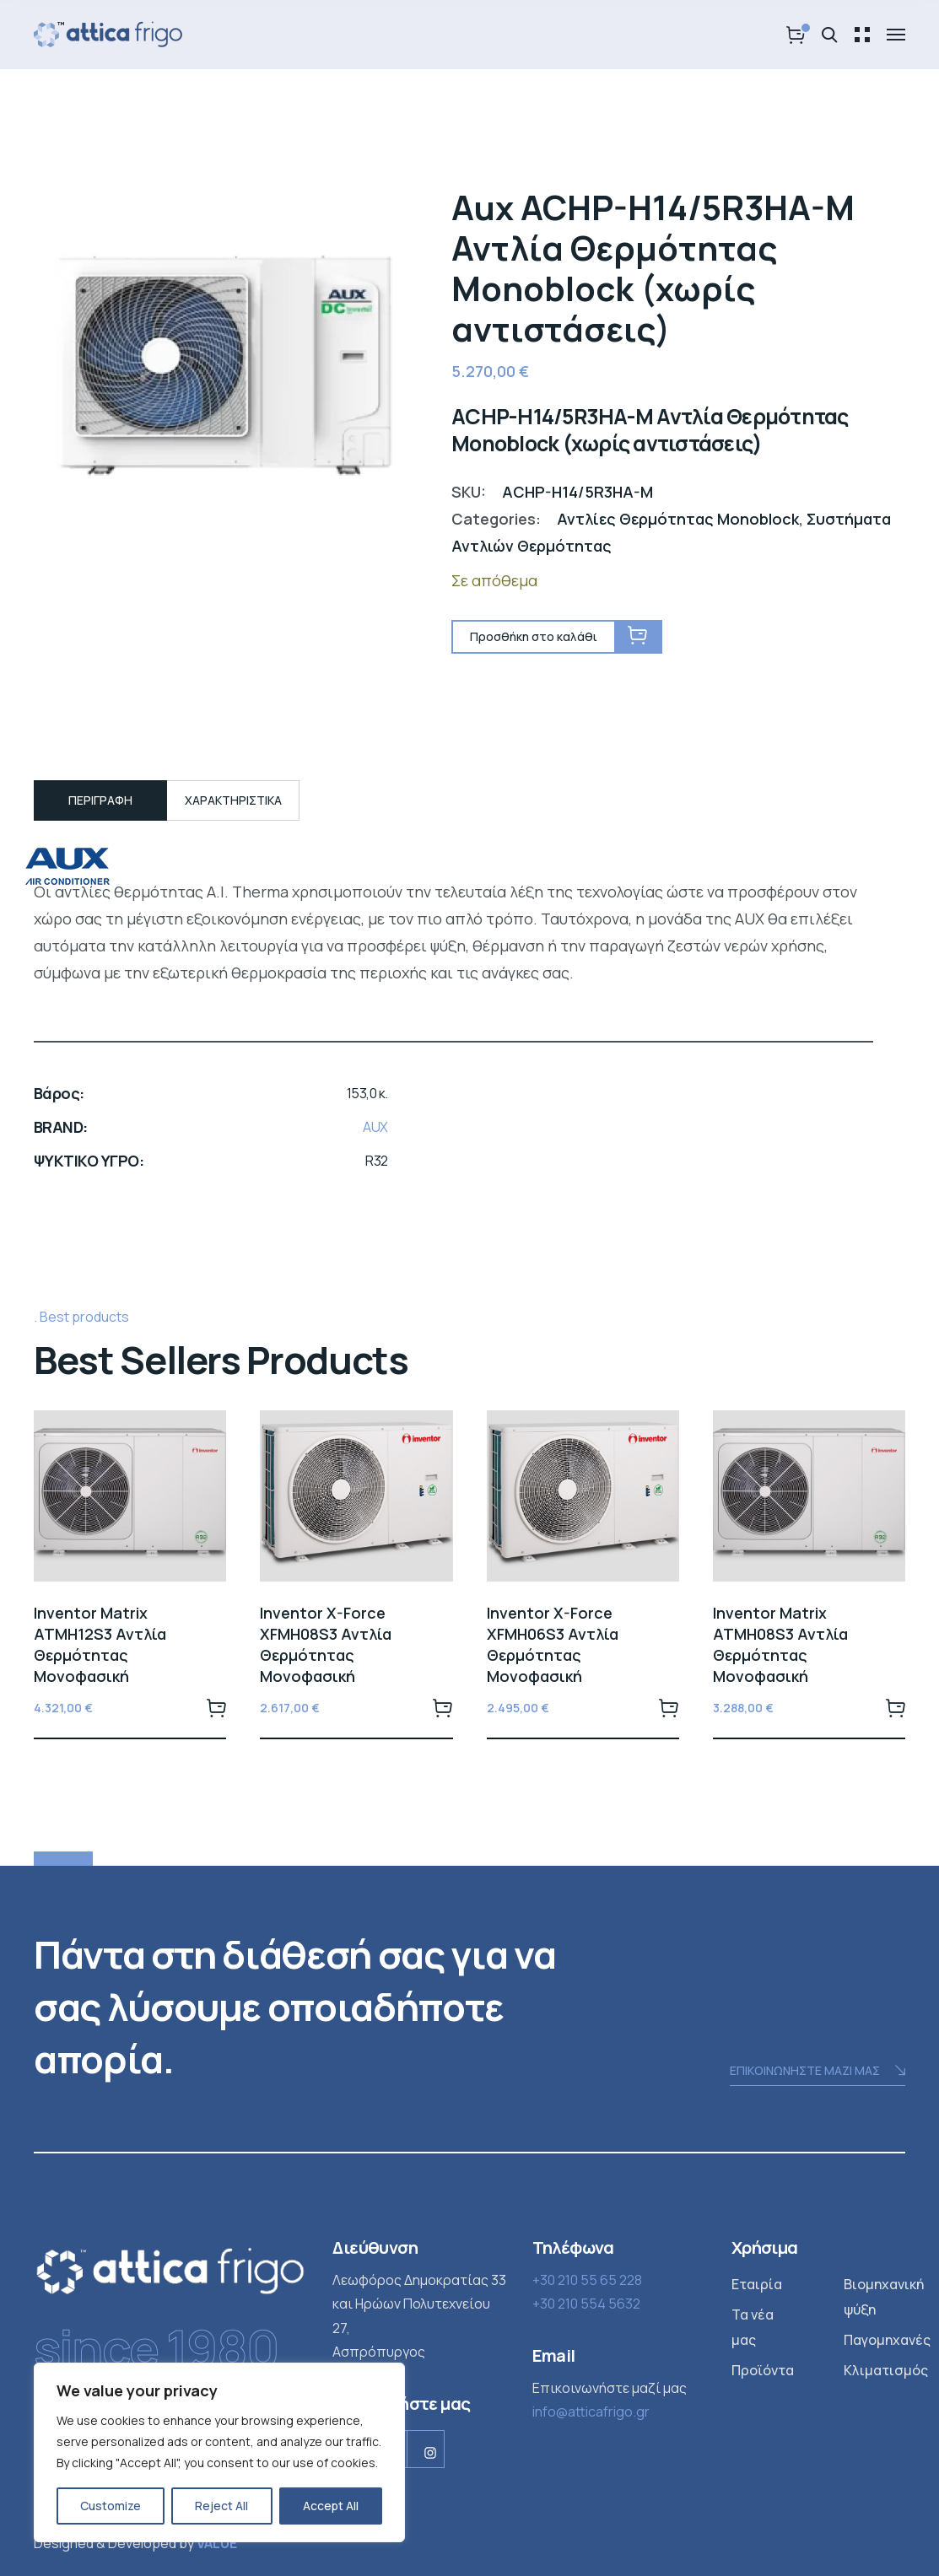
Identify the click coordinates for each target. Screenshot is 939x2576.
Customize (110, 2506)
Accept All (331, 2506)
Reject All (221, 2506)
